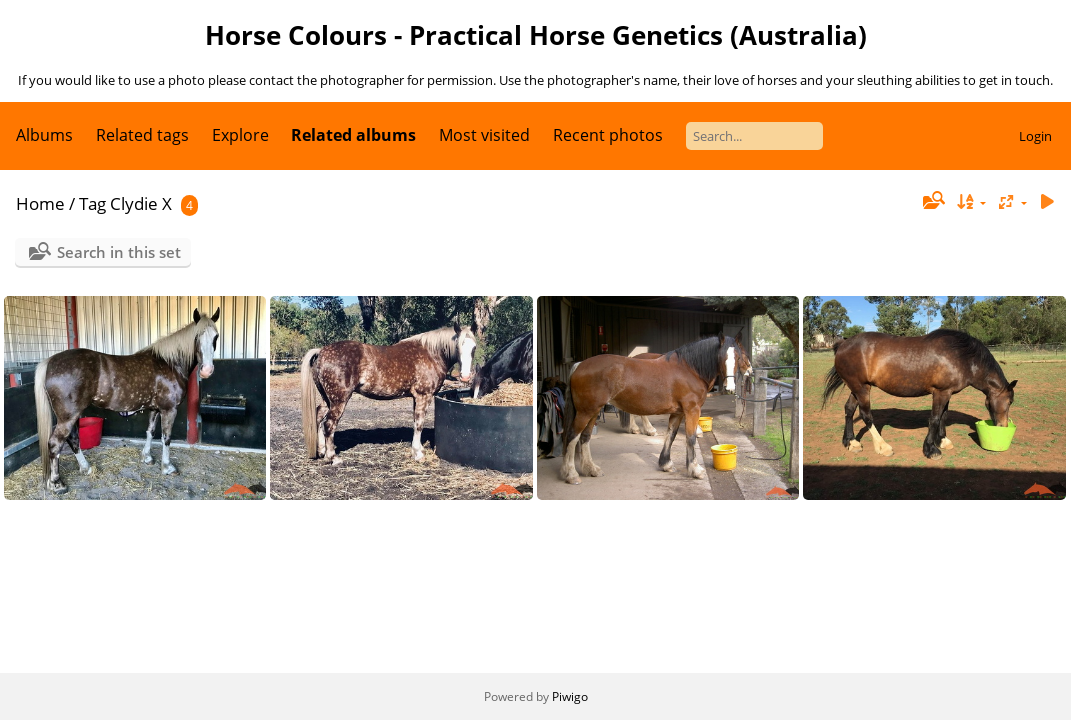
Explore (240, 135)
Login (1035, 136)
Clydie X (141, 203)
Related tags (142, 135)
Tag (92, 203)
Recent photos (608, 135)
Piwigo (570, 696)
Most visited (484, 135)
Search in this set (119, 252)
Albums (44, 135)
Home (40, 203)
